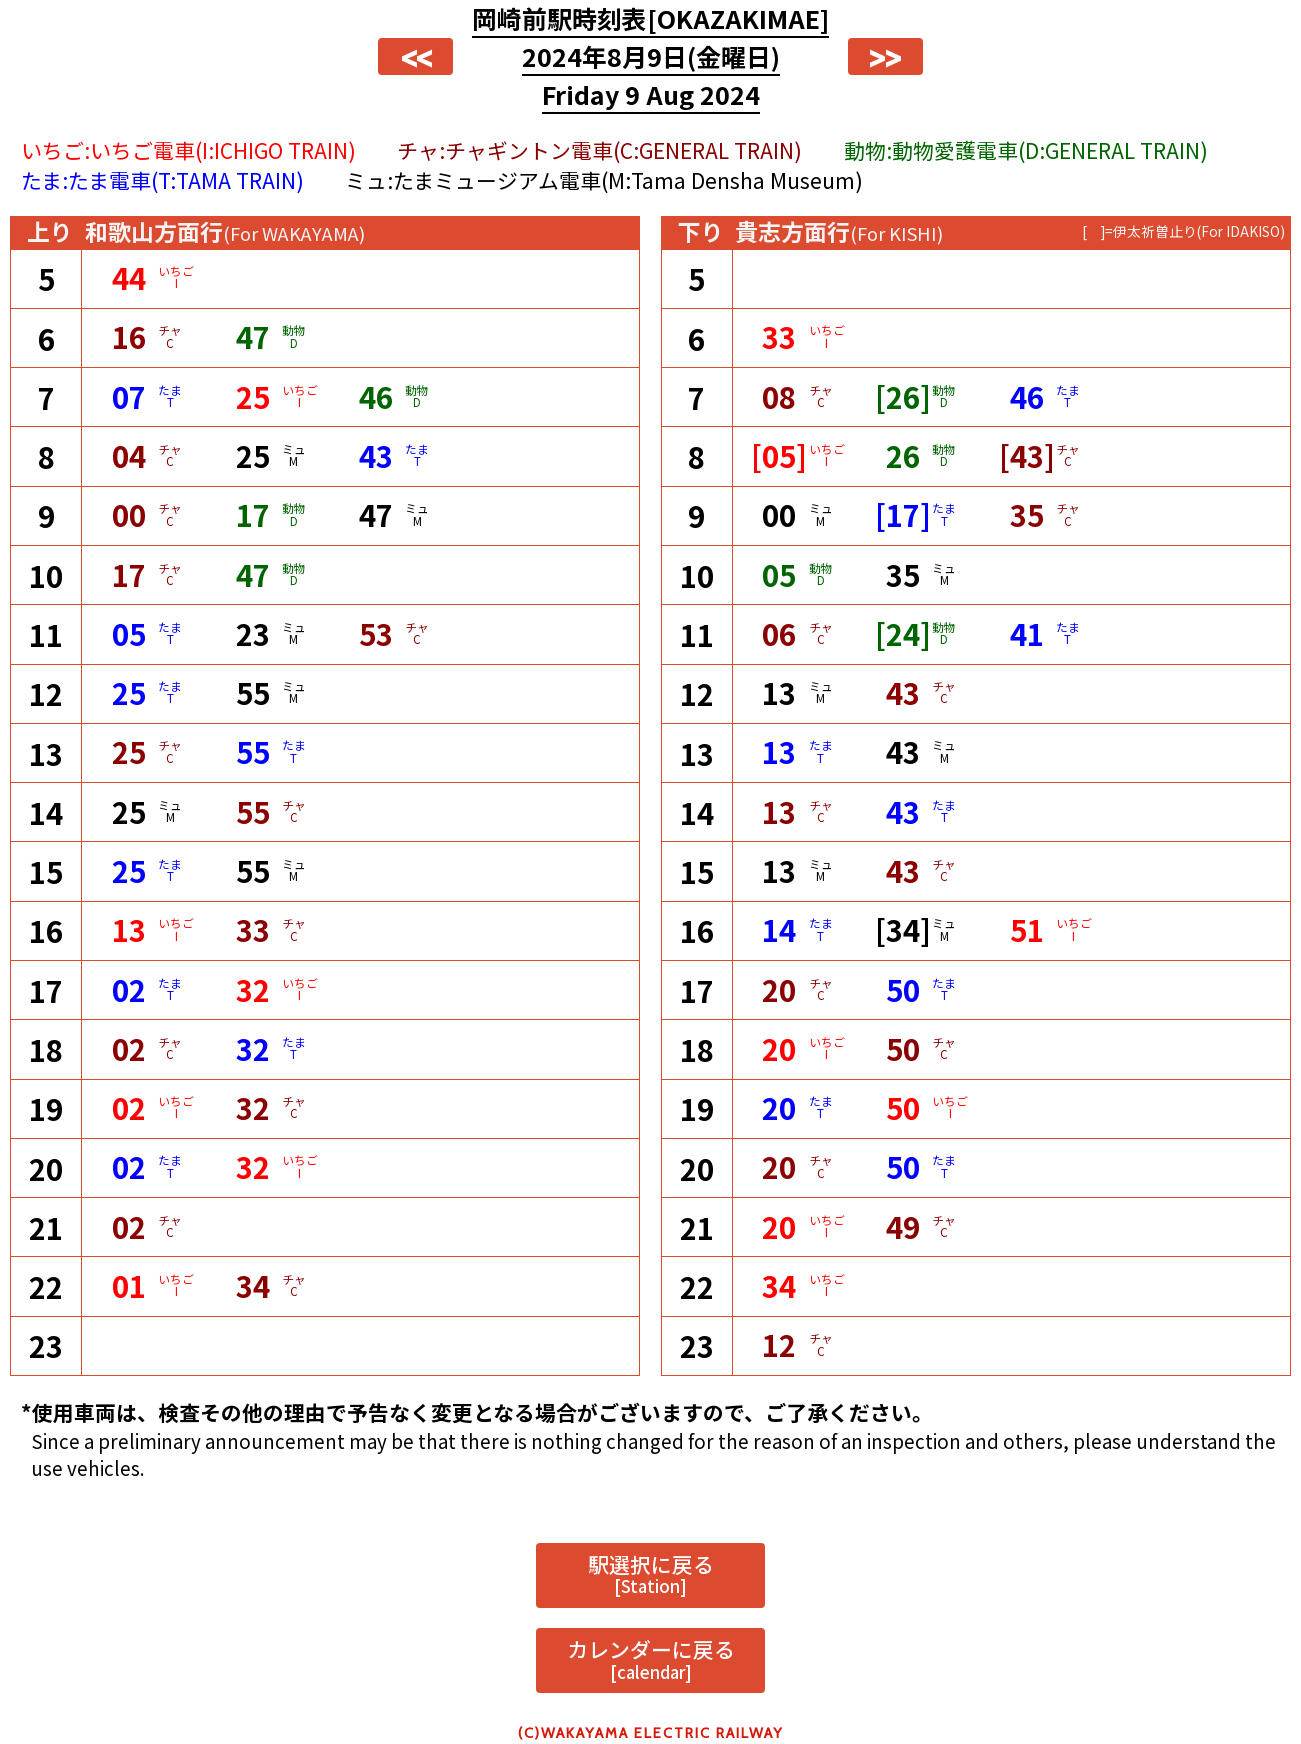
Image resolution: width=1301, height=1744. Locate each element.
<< (416, 56)
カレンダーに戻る (651, 1659)
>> (885, 56)
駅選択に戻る (651, 1574)
